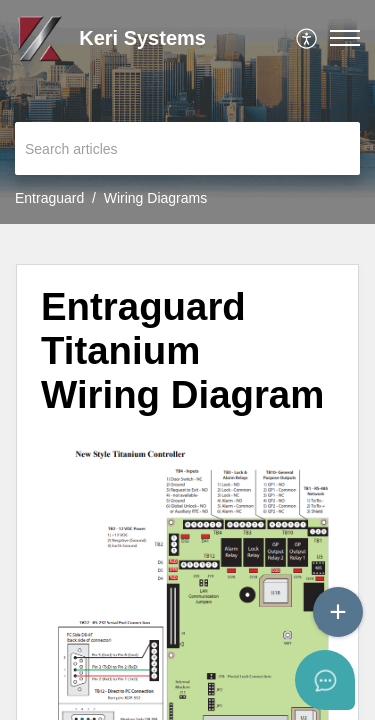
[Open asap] (335, 680)
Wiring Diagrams (155, 198)
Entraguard (49, 198)
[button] (307, 38)
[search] (187, 148)
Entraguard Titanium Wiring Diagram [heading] (182, 350)
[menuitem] (307, 38)
